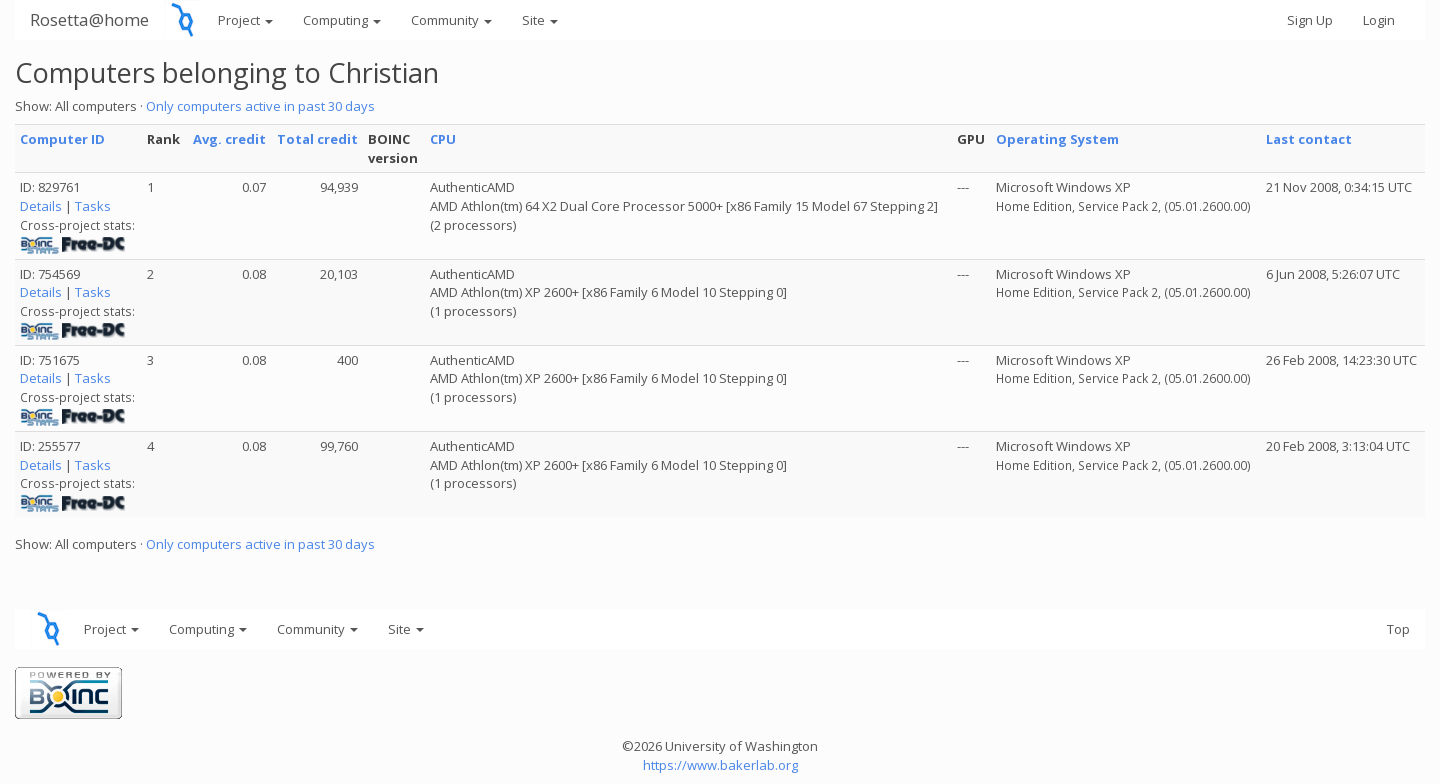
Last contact (1309, 139)
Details (41, 206)
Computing (342, 20)
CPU (443, 139)
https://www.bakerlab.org (720, 765)
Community (451, 20)
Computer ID (62, 139)
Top (1398, 629)
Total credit (317, 139)
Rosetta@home (89, 19)
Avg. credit (229, 139)
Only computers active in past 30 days (260, 106)
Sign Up (1310, 20)
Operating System (1057, 139)
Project (245, 20)
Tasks (93, 206)
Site (540, 20)
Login (1379, 20)
